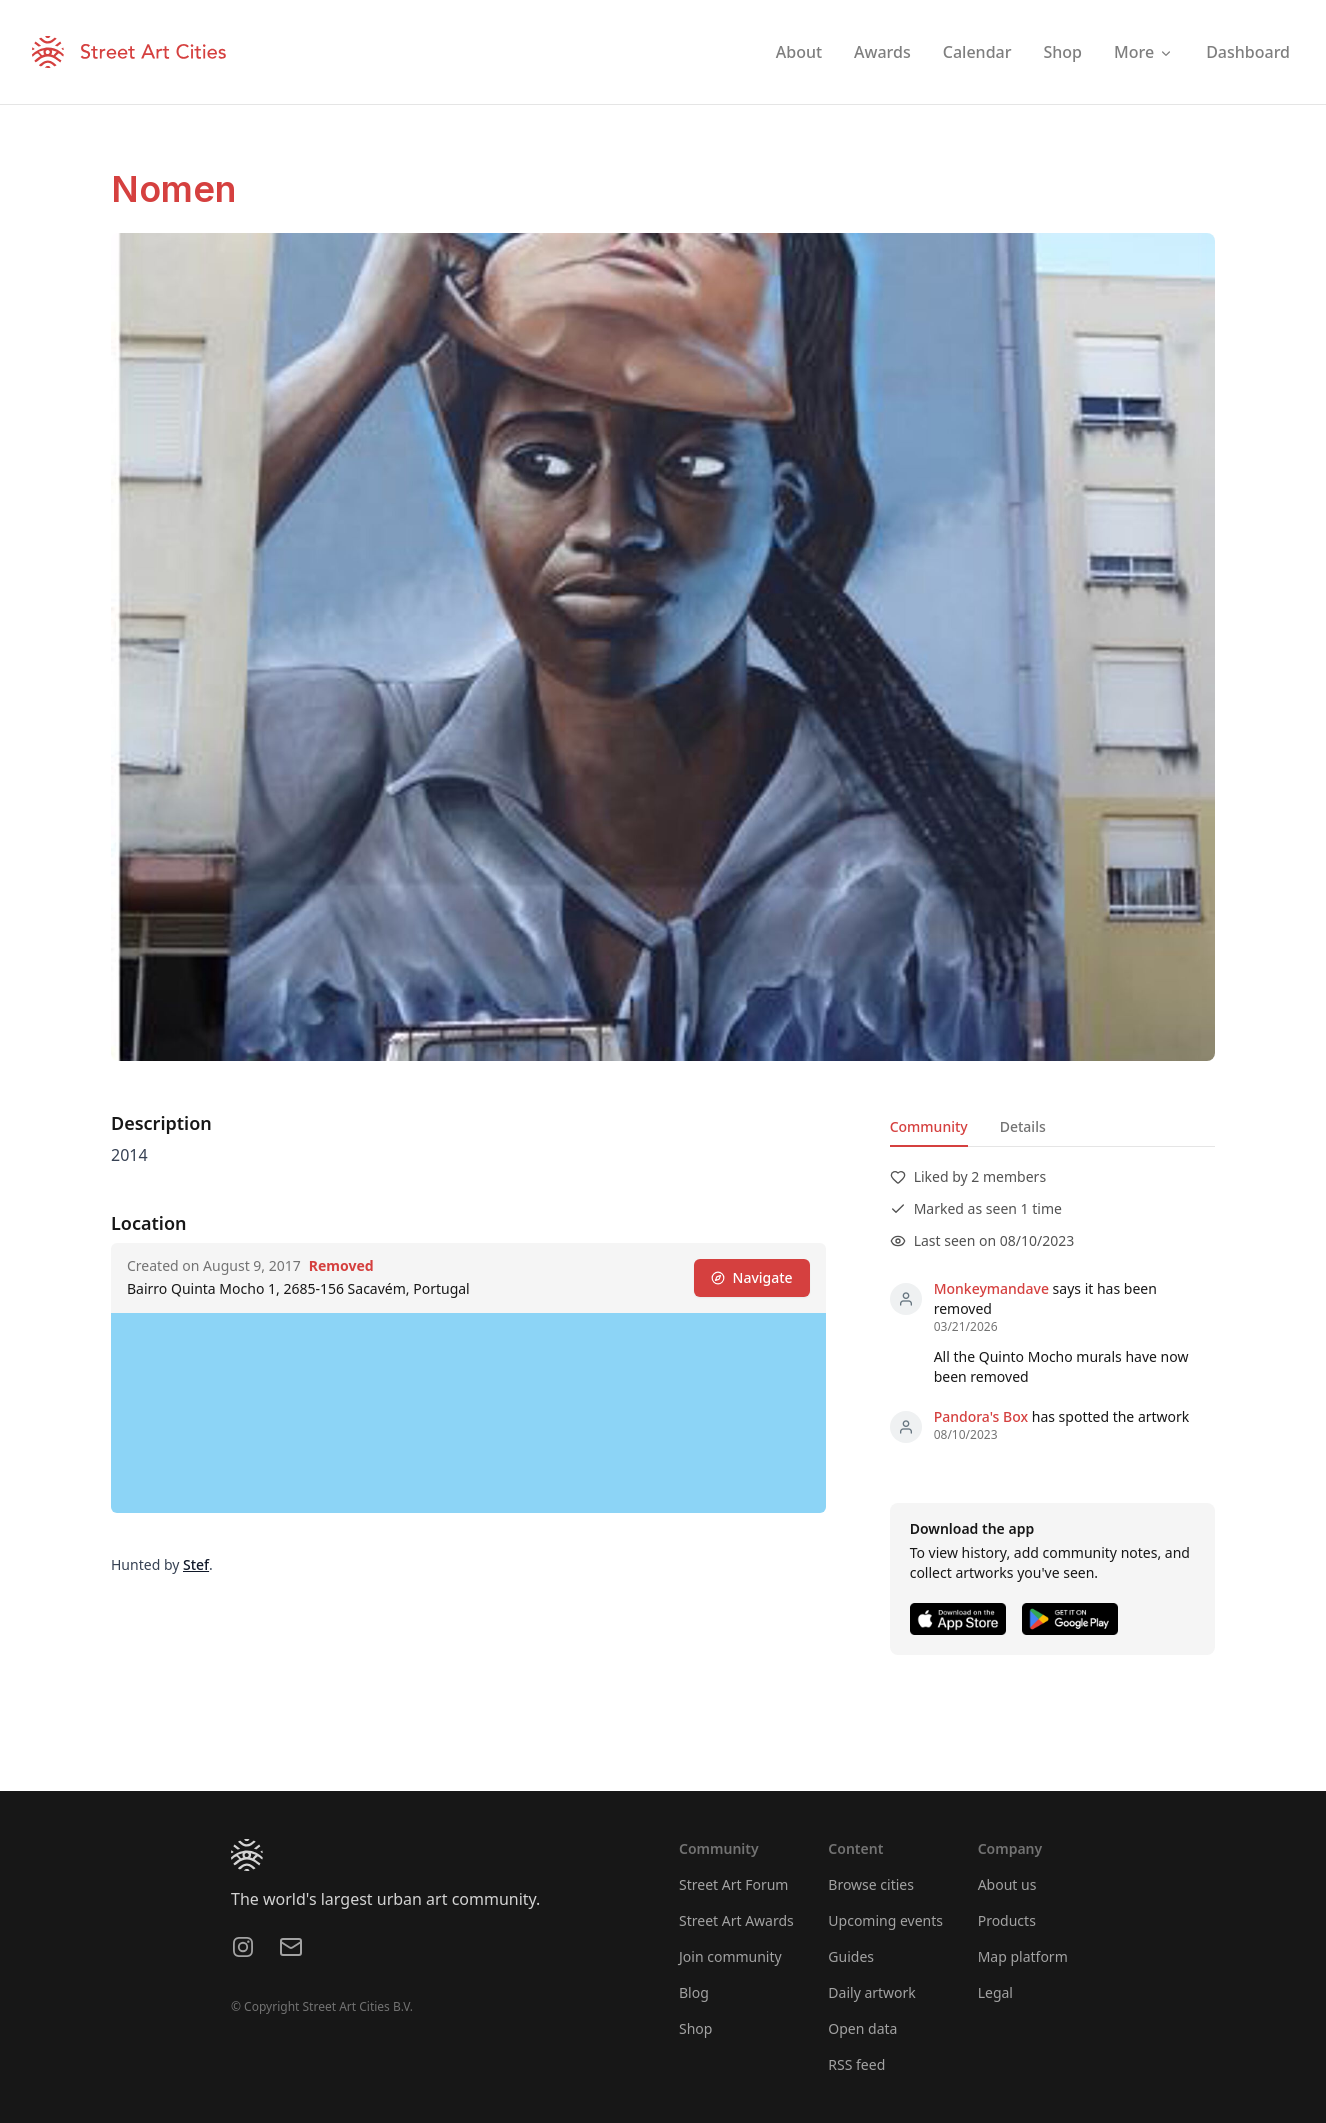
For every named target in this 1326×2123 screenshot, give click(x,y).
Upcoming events (885, 1920)
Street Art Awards (736, 1920)
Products (1007, 1920)
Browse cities (871, 1884)
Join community (730, 1956)
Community (929, 1126)
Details (1023, 1126)
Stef (196, 1564)
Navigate (752, 1277)
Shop (695, 2028)
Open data (862, 2028)
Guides (851, 1956)
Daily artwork (872, 1992)
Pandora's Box (981, 1416)
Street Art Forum (733, 1884)
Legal (995, 1992)
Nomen (173, 189)
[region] (468, 1413)
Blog (694, 1992)
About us (1007, 1884)
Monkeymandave (991, 1288)
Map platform (1023, 1956)
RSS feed (856, 2064)
